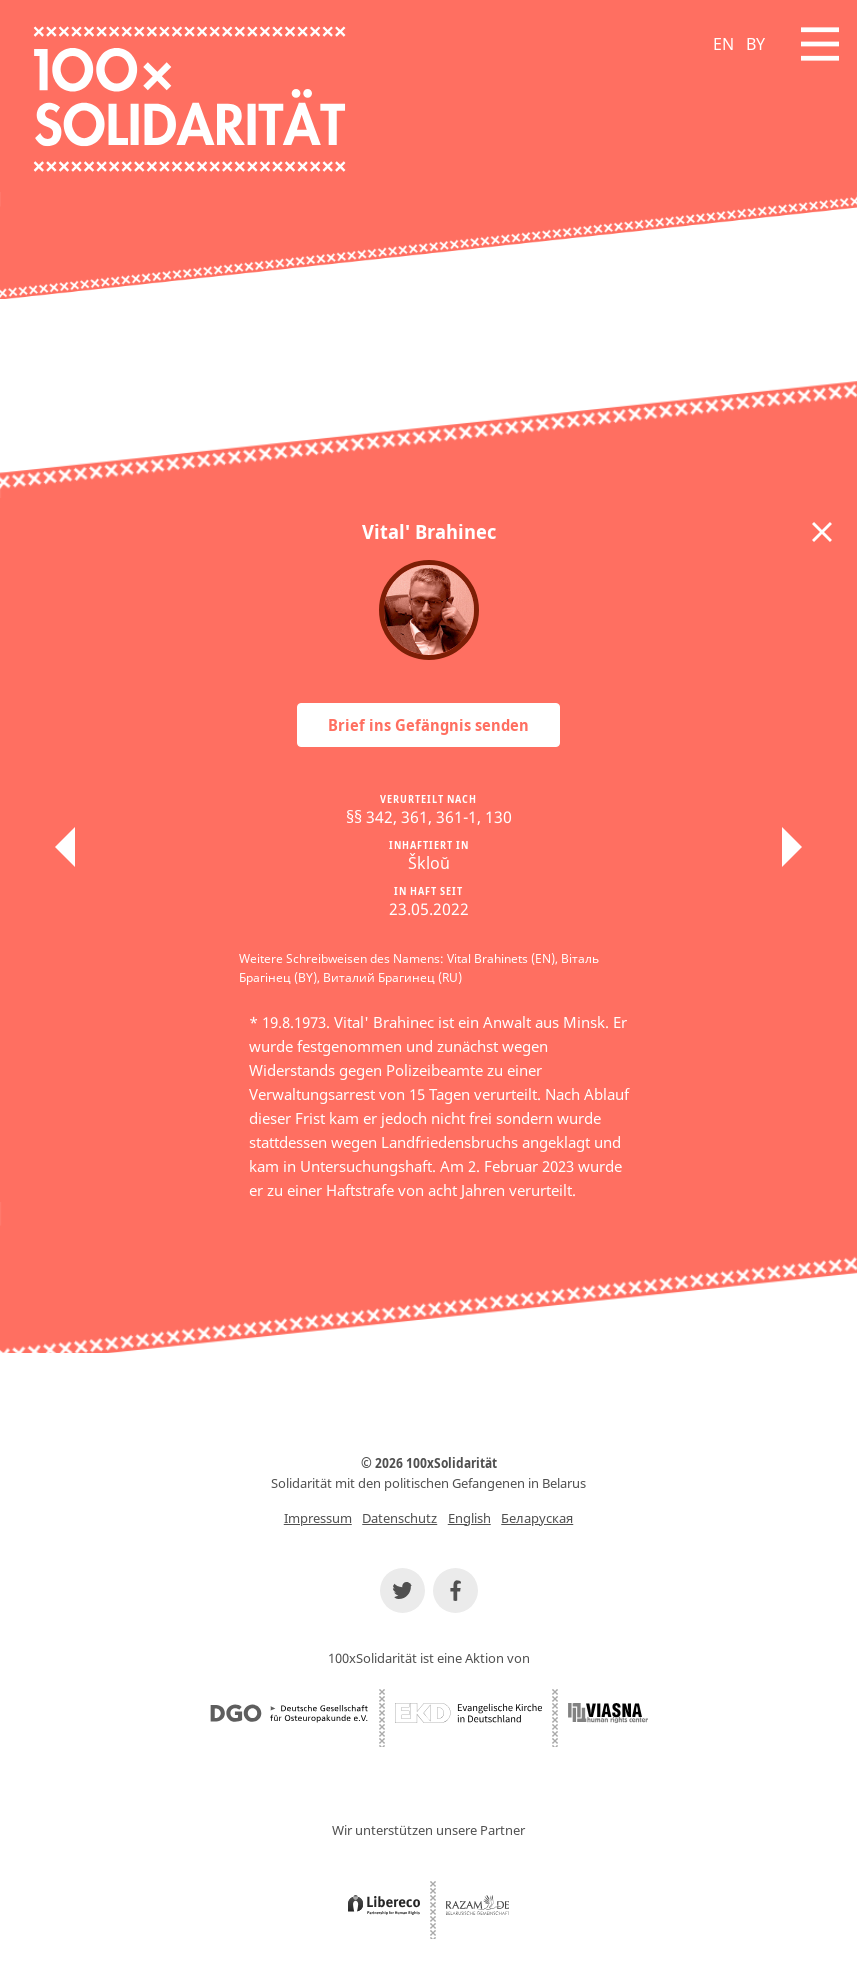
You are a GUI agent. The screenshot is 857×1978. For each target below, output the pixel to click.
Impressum (318, 1518)
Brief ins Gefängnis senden (428, 725)
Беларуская (537, 1518)
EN (723, 44)
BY (755, 44)
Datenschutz (399, 1518)
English (469, 1518)
